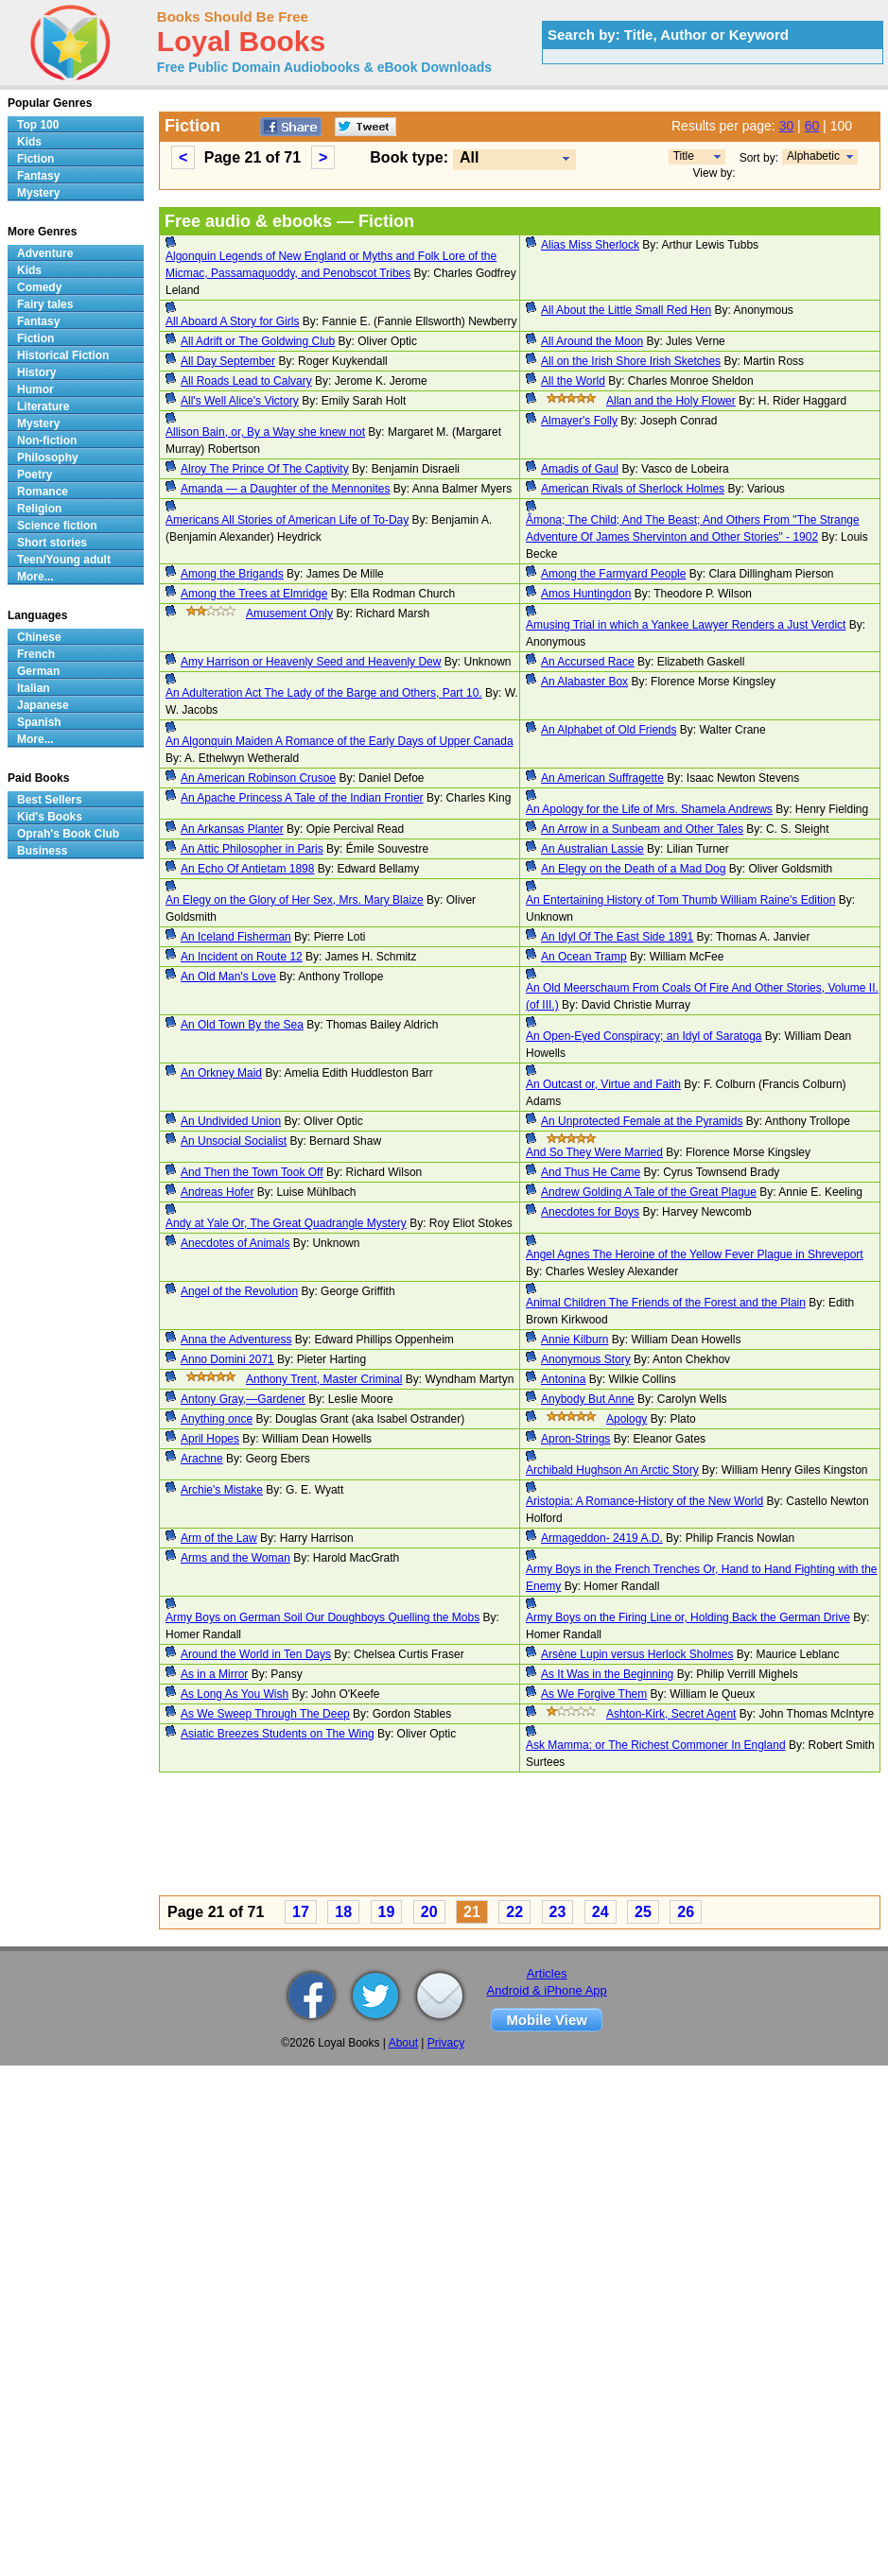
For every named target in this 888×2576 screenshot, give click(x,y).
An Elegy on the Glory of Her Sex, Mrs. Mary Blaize (294, 900)
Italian (33, 688)
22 (514, 1912)
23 (557, 1912)
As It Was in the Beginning (607, 1674)
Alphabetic (813, 156)
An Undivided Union (231, 1121)
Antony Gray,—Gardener (243, 1399)
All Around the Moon (592, 341)
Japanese (43, 705)
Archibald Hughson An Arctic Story (612, 1470)
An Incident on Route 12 (242, 956)
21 (471, 1912)
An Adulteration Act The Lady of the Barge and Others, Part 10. (323, 693)
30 (786, 125)
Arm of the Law (219, 1538)
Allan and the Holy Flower (671, 400)
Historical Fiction (63, 355)
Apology (626, 1419)
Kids (29, 141)
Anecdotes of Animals (235, 1243)
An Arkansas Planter (232, 829)
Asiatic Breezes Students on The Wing (277, 1733)
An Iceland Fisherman (236, 936)
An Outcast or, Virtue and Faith (603, 1084)
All (469, 157)
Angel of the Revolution (239, 1291)
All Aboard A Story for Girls (232, 321)
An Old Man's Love (228, 976)
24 (600, 1912)
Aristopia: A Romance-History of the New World (644, 1501)
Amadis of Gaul (579, 468)
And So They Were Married (594, 1152)
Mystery (38, 192)
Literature (43, 406)
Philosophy (47, 457)
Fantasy (38, 175)
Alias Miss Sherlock (590, 244)
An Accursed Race (588, 661)
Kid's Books (49, 816)
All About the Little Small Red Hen (626, 310)
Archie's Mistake (222, 1489)
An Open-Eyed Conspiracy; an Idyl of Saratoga (643, 1036)
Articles (547, 1973)
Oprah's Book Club (68, 833)
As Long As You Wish (234, 1694)
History (36, 372)
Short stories (52, 542)
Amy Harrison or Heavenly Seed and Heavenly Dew (311, 661)
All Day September (228, 361)
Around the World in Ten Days (256, 1654)
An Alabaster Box (584, 681)
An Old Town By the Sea (242, 1024)
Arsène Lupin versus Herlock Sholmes (637, 1654)
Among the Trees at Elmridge (254, 593)
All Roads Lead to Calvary (246, 381)
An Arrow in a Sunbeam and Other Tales (642, 829)
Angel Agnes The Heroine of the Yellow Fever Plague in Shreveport (694, 1254)
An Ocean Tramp (584, 956)
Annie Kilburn (574, 1339)
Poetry (34, 474)
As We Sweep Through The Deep (265, 1713)
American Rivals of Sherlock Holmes (632, 488)
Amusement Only (289, 613)
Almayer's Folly (579, 420)
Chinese (39, 637)
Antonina (563, 1379)
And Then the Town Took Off (252, 1172)
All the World (573, 381)
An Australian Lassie (592, 849)
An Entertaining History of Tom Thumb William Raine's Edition (680, 900)
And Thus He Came (590, 1172)
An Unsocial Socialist (234, 1141)
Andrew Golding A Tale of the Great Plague (649, 1192)
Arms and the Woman (235, 1558)
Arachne (202, 1458)
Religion (39, 508)
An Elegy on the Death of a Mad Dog (633, 868)
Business (42, 850)
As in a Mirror (214, 1674)
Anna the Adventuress (236, 1339)
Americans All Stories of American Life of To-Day (287, 520)
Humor (35, 389)
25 (643, 1912)
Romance (42, 491)
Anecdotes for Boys (590, 1212)
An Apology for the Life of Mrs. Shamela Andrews (649, 809)
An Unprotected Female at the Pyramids (641, 1121)
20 (429, 1912)
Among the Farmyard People (613, 573)
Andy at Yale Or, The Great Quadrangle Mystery (286, 1223)
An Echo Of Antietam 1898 (247, 868)
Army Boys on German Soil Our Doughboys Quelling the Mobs (322, 1617)
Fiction (35, 158)
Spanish (39, 722)
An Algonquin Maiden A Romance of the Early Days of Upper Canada (339, 741)
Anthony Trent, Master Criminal (324, 1379)
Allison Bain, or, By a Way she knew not (265, 432)
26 (685, 1912)
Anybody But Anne (588, 1399)
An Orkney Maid (221, 1073)
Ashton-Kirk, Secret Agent (671, 1713)
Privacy (445, 2042)
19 (386, 1912)
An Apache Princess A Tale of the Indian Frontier (302, 797)
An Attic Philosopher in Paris (252, 849)
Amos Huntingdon (586, 593)
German (38, 671)
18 (343, 1912)
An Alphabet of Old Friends (608, 729)
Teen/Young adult (64, 559)
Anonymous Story (586, 1359)
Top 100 (38, 124)
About (403, 2042)
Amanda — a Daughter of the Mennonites (285, 488)
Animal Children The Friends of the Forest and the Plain (666, 1302)
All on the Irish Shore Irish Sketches (631, 361)
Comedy (39, 287)
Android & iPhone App (547, 1990)
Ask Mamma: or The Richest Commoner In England (656, 1745)
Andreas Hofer (217, 1192)
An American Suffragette (602, 778)
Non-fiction (47, 440)
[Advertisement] (439, 1836)
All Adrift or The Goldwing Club (258, 341)
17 (300, 1912)
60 (812, 125)
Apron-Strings (575, 1438)
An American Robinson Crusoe (258, 778)
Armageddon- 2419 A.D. (602, 1538)
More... (35, 576)
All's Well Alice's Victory (240, 400)
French (36, 654)
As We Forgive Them (594, 1694)
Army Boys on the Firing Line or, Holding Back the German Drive (688, 1617)
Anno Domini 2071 (227, 1359)
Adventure (45, 253)
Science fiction (57, 525)
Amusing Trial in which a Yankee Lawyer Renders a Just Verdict (685, 624)
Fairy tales (45, 304)
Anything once (216, 1419)
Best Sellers (49, 799)
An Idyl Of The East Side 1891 (617, 936)
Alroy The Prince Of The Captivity (265, 468)
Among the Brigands (232, 573)
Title (683, 156)
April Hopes (210, 1438)
